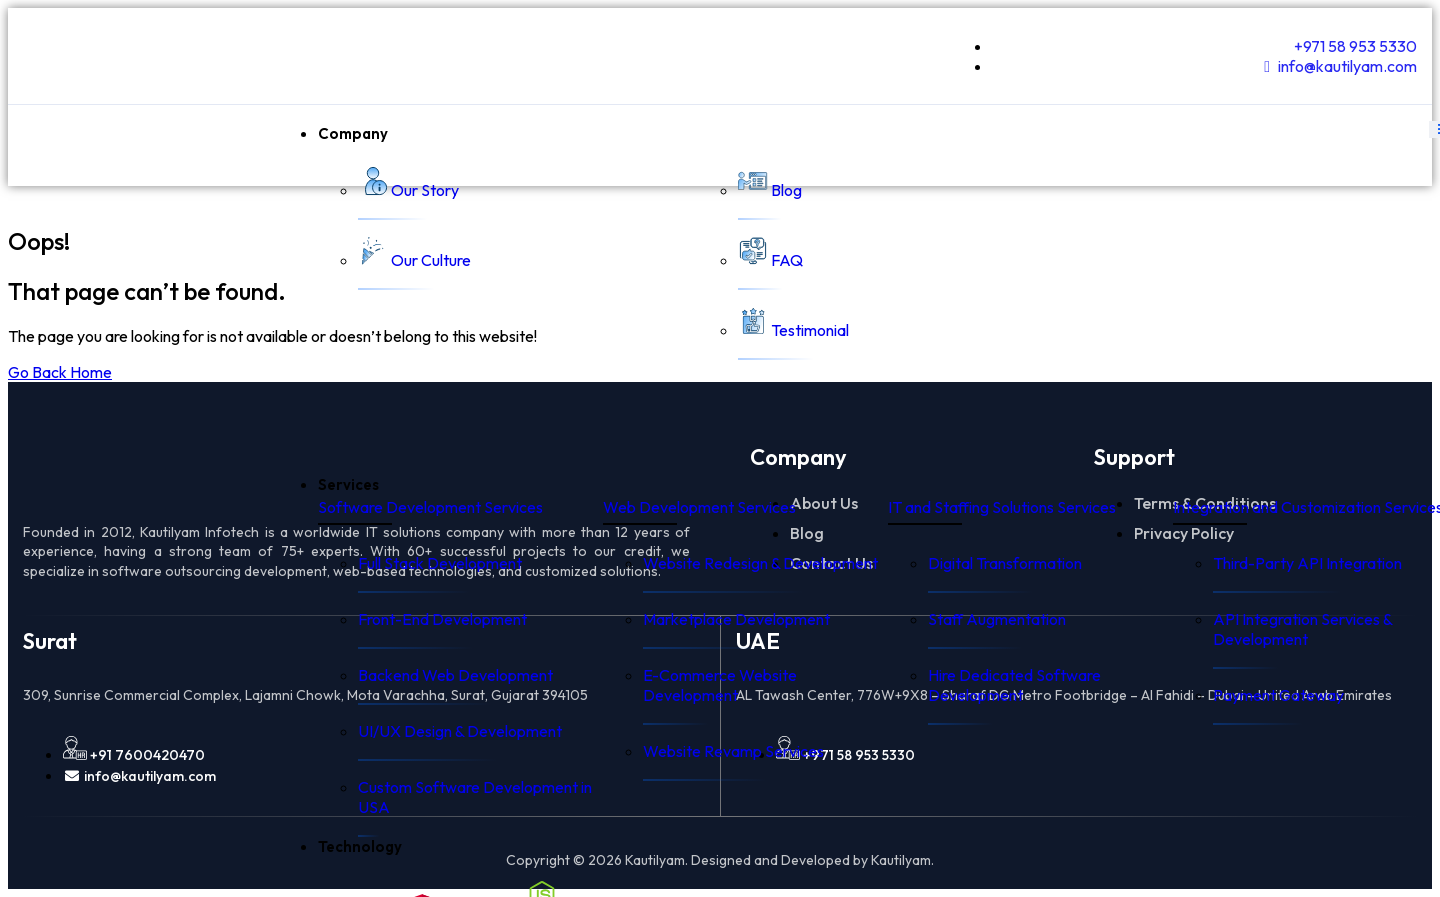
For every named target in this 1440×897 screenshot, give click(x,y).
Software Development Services (430, 507)
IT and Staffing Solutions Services (1002, 507)
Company (353, 133)
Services (348, 484)
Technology (360, 846)
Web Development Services (699, 507)
